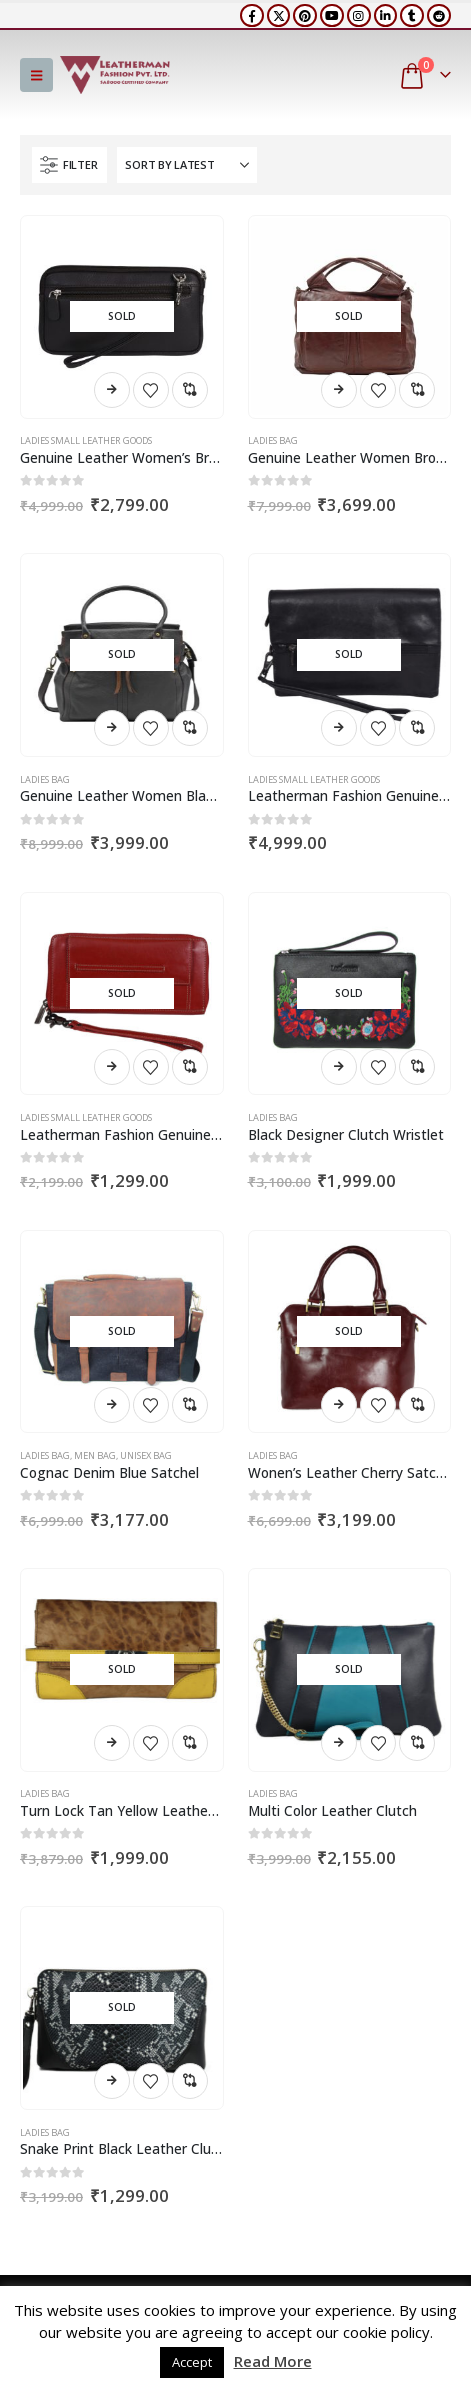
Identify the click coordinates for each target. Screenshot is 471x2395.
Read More (273, 2361)
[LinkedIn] (386, 16)
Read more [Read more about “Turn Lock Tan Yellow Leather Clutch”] (112, 1743)
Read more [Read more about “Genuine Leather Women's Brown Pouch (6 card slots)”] (112, 390)
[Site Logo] (115, 75)
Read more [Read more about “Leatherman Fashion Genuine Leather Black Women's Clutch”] (339, 728)
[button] (36, 75)
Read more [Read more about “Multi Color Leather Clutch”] (339, 1743)
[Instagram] (359, 16)
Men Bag (95, 1455)
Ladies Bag (273, 440)
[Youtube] (332, 16)
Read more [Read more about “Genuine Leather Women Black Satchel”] (112, 728)
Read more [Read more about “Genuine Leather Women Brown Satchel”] (339, 390)
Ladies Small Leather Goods (86, 440)
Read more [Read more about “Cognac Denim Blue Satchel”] (112, 1405)
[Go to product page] (121, 316)
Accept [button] (192, 2362)
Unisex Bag (146, 1455)
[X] (279, 16)
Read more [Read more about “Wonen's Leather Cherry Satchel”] (339, 1405)
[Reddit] (439, 16)
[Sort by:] (187, 165)
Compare (190, 390)
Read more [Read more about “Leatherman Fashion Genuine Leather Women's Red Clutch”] (112, 1067)
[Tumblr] (412, 16)
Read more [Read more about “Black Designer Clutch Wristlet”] (339, 1067)
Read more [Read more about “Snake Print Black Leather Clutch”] (112, 2081)
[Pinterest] (305, 16)
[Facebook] (252, 16)
